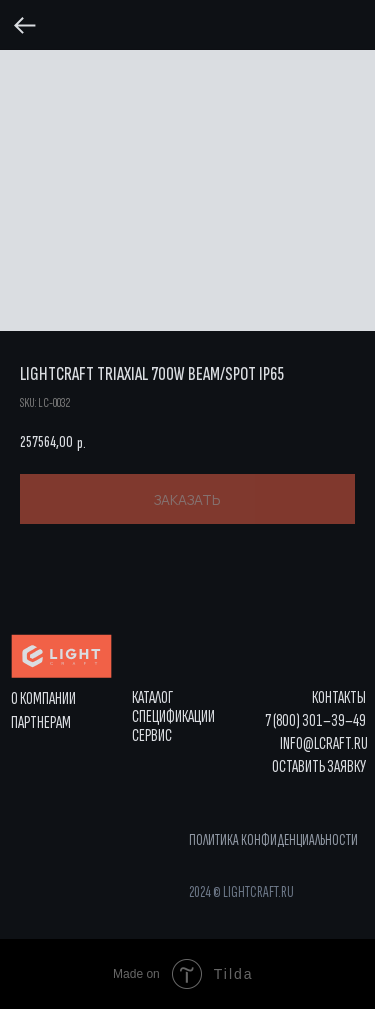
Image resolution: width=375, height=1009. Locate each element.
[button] (319, 767)
